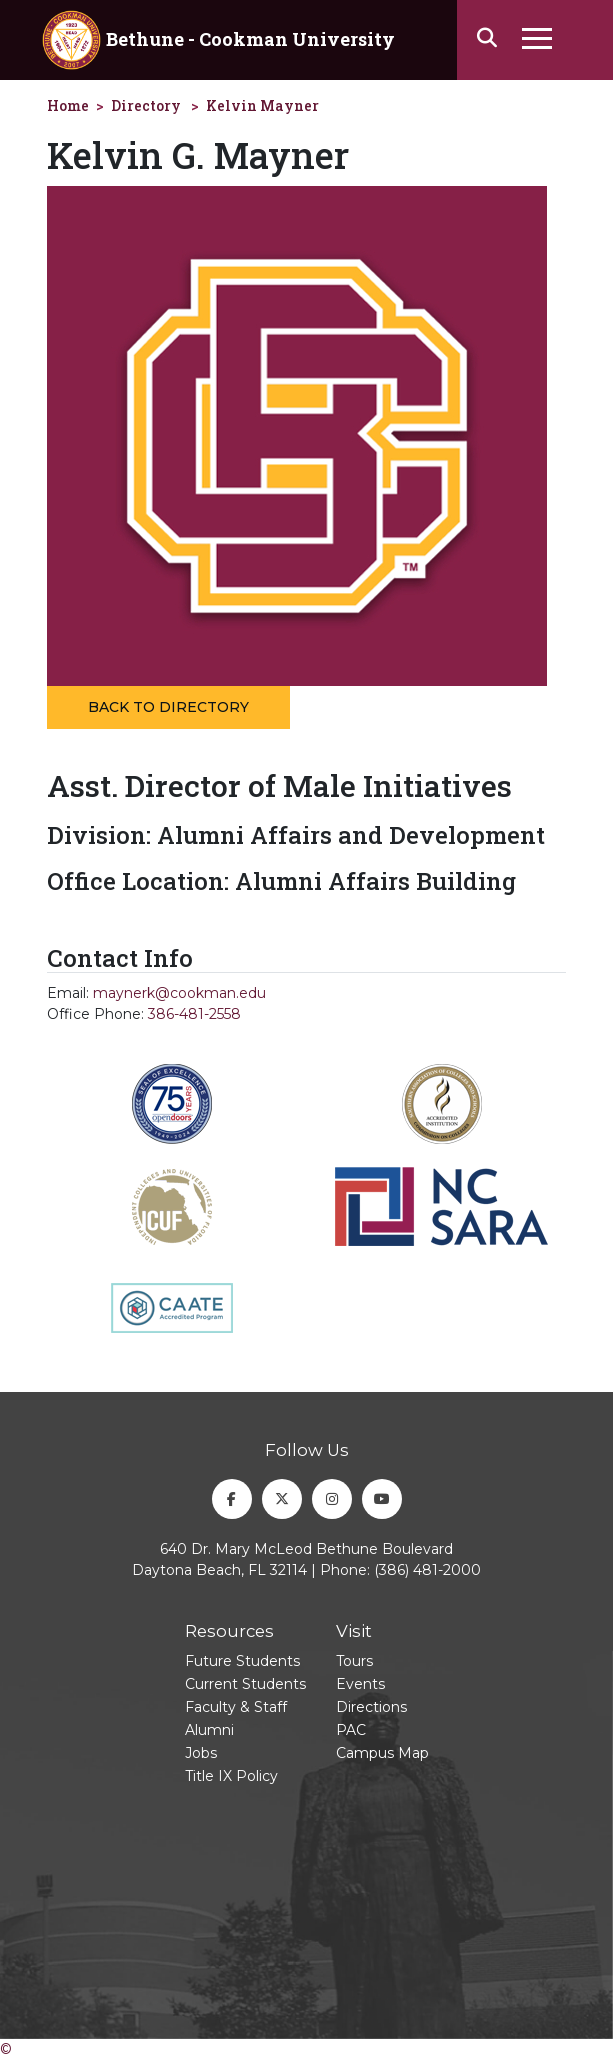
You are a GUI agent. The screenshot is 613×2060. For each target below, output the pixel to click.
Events (360, 1684)
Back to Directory (168, 707)
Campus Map (382, 1753)
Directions (371, 1707)
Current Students (245, 1684)
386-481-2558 (194, 1014)
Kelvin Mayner (262, 105)
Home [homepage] (68, 105)
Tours (354, 1661)
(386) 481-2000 (427, 1570)
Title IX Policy (231, 1776)
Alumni (209, 1730)
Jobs (201, 1753)
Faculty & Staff (236, 1707)
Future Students (242, 1661)
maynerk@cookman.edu (179, 993)
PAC (351, 1730)
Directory (146, 105)
